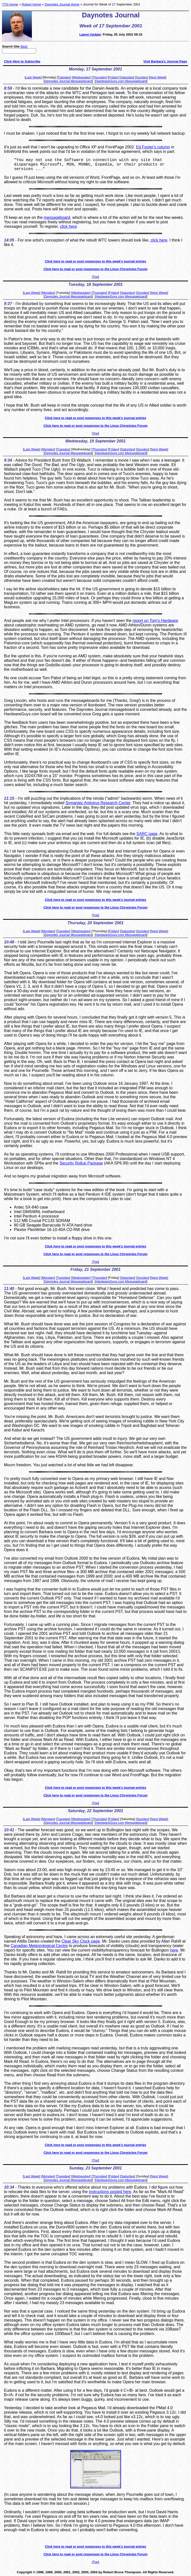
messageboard (57, 217)
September (101, 2168)
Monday (48, 293)
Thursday (99, 77)
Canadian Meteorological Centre (39, 1946)
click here (68, 226)
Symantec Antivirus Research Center (97, 803)
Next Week (157, 77)
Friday (113, 77)
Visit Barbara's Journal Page (165, 61)
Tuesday (64, 77)
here (174, 1950)
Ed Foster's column (153, 147)
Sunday (141, 77)
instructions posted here (110, 2192)
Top (95, 277)
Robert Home (31, 4)
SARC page (147, 834)
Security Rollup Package (81, 1163)
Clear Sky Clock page (81, 1941)
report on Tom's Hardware (155, 620)
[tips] (23, 46)
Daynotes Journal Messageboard (68, 81)
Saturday (126, 77)
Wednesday (81, 77)
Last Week (33, 77)
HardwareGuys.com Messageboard (121, 81)
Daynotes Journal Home (62, 4)
